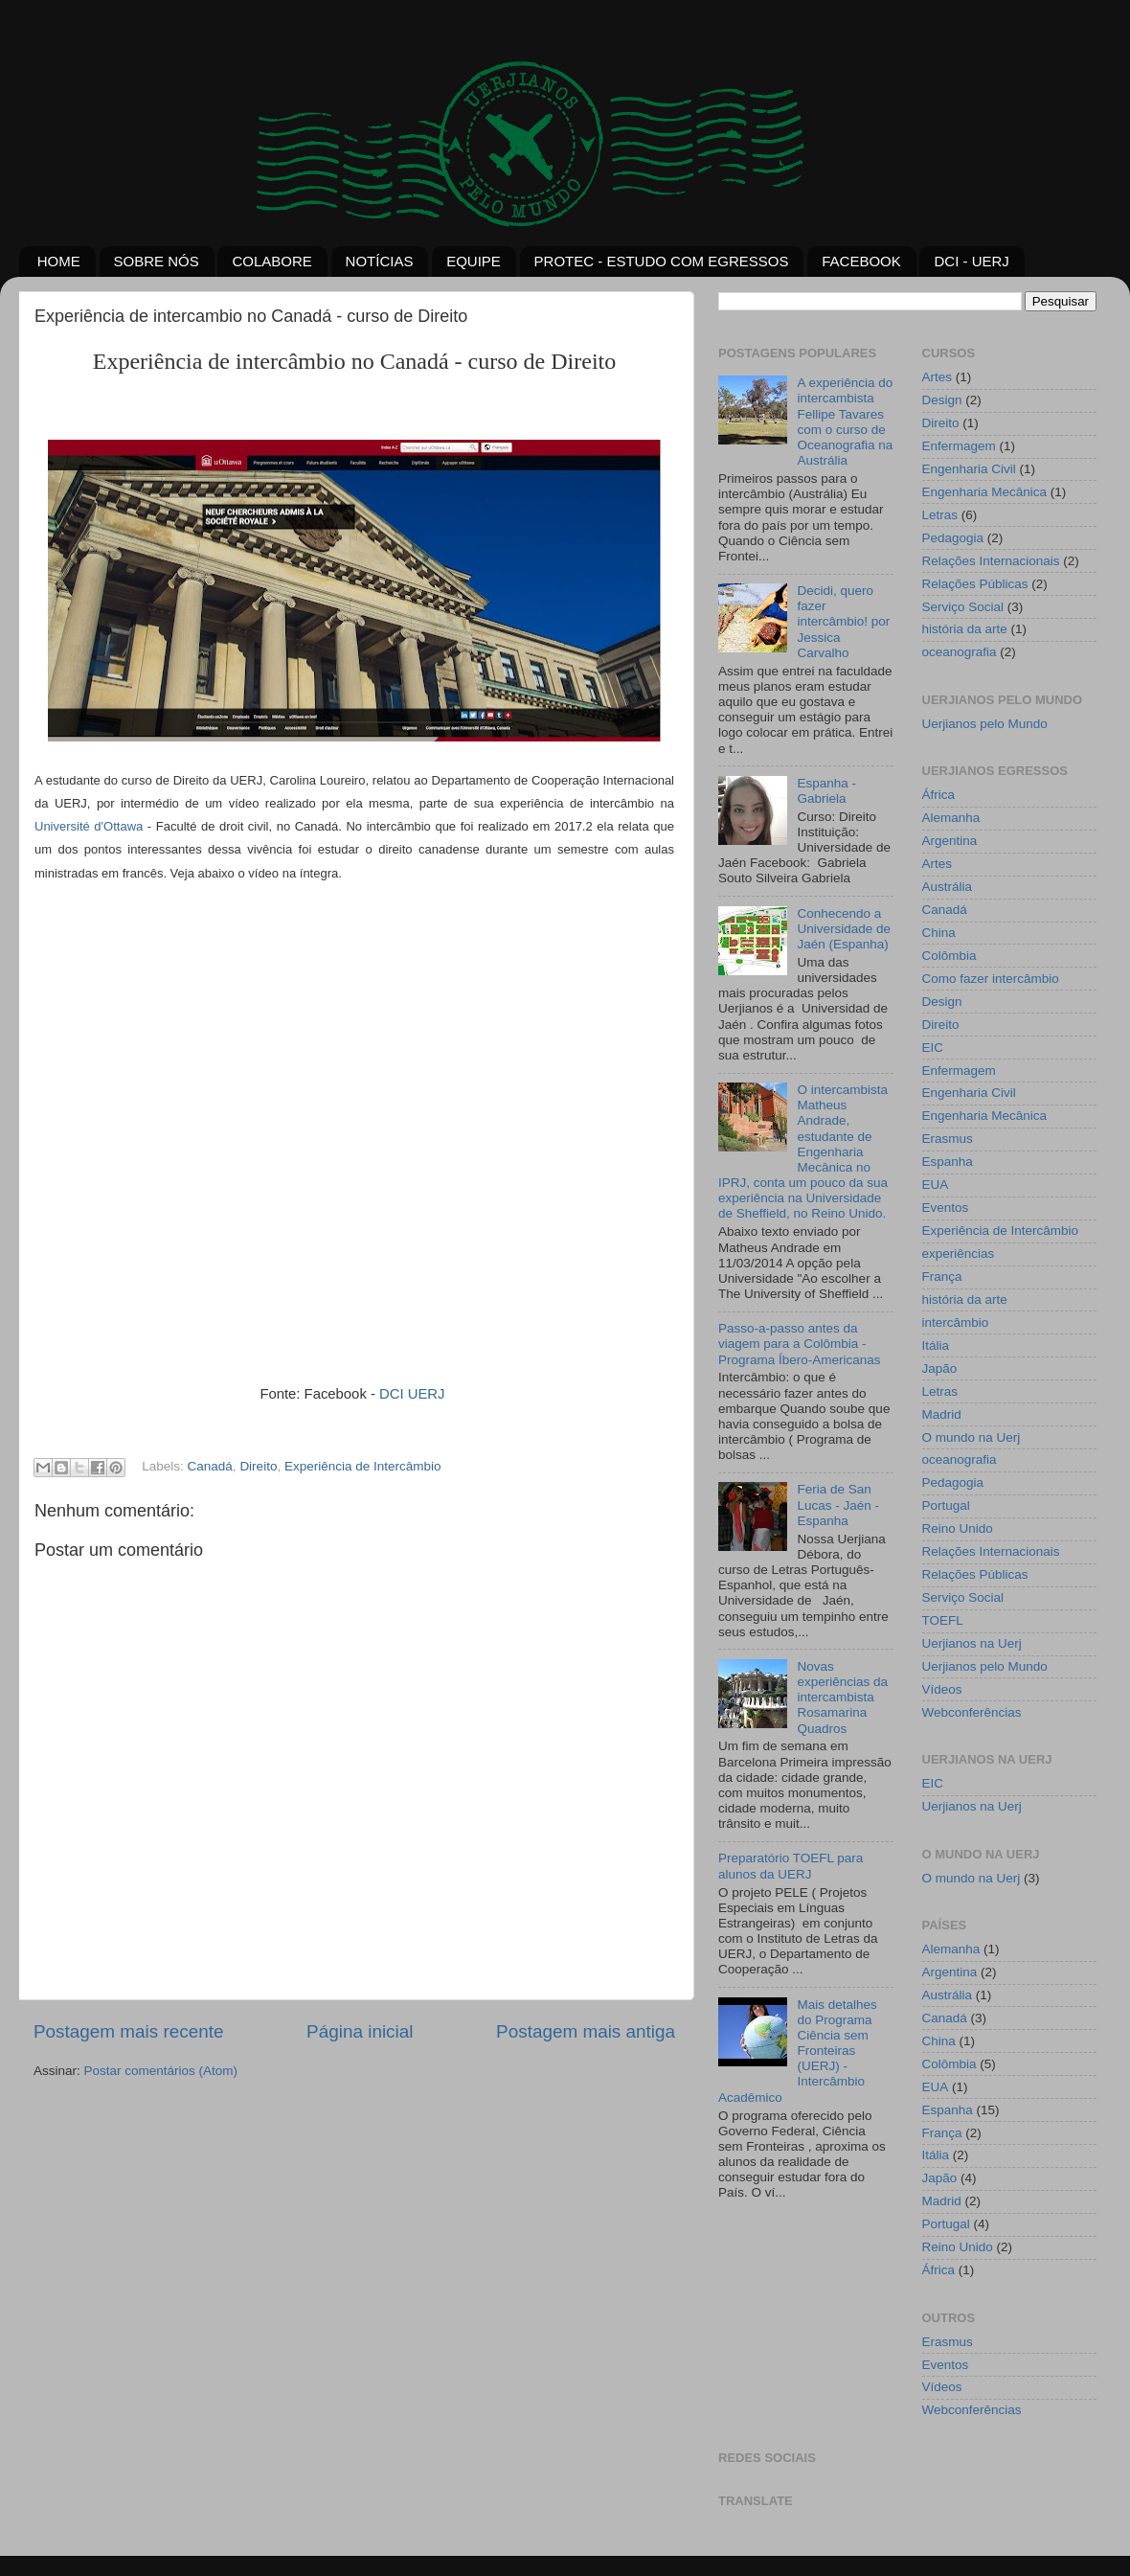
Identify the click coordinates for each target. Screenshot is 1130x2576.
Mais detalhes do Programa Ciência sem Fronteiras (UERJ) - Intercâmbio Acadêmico (797, 2051)
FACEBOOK (861, 261)
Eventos (945, 1207)
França (942, 1276)
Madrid (941, 1414)
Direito (258, 1467)
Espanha (947, 1161)
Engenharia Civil (969, 469)
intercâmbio (955, 1322)
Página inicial (359, 2031)
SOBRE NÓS (156, 261)
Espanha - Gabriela (826, 791)
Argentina (950, 840)
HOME (58, 261)
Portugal (946, 1505)
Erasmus (947, 1138)
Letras (940, 515)
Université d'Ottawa (88, 826)
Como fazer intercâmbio (990, 978)
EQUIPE (473, 261)
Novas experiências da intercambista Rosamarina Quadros (842, 1697)
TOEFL (942, 1620)
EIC (933, 1047)
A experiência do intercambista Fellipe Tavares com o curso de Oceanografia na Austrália (845, 421)
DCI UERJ (414, 1394)
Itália (936, 1345)
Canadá (210, 1467)
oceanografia (959, 652)
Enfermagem (959, 446)
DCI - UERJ (971, 261)
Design (942, 400)
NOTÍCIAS (380, 261)
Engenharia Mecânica (985, 492)
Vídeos (942, 1689)
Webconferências (972, 1712)
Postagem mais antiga (585, 2031)
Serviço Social (963, 607)
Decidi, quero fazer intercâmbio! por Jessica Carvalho (843, 621)
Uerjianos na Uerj (972, 1643)
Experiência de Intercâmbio (362, 1467)
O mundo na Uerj (971, 1437)
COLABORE (271, 261)
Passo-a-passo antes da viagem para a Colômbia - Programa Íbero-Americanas (799, 1343)
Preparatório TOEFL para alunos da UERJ (790, 1866)
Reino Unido (957, 1528)
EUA (935, 1184)
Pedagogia (953, 538)
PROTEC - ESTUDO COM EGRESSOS (661, 261)
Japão (940, 1368)
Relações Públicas (975, 584)
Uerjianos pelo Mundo (985, 724)
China (939, 932)
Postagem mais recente (128, 2031)
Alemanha (951, 817)
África (939, 794)
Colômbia (949, 955)
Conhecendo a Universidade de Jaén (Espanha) (844, 928)
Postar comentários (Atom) (161, 2070)
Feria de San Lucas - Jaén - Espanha (838, 1504)
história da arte (964, 629)
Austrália (947, 886)
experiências (958, 1253)
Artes (937, 377)
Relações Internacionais (991, 561)
